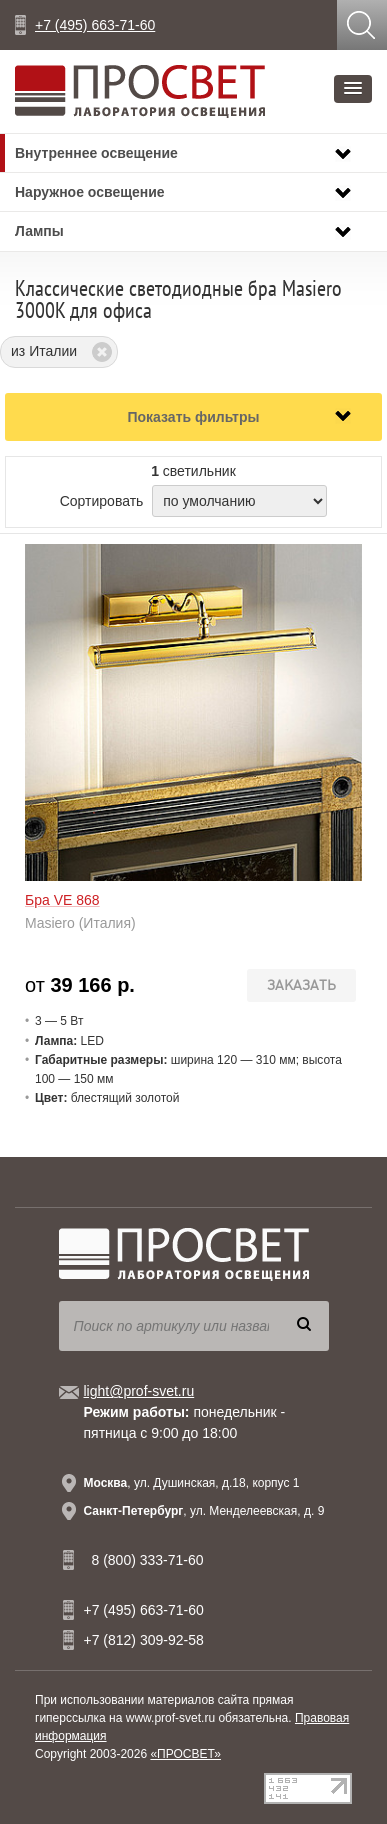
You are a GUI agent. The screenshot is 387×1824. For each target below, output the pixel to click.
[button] (353, 89)
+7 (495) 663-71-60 (95, 25)
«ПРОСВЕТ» (185, 1754)
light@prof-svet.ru (139, 1391)
